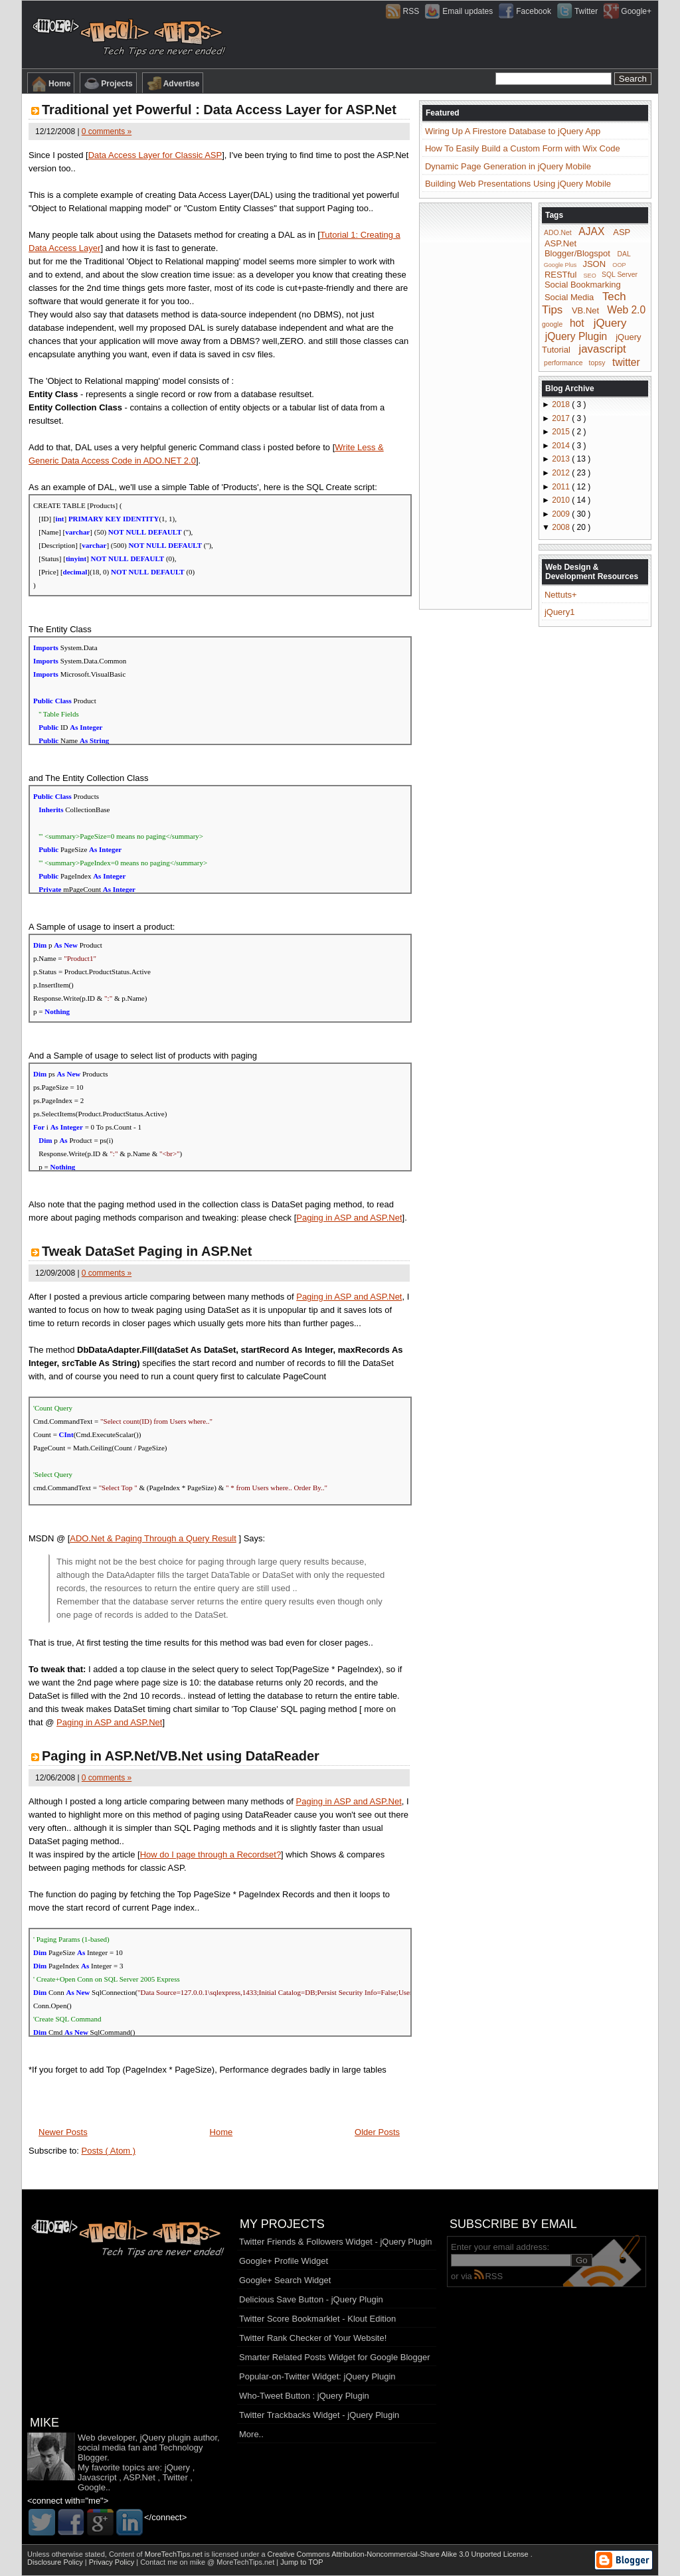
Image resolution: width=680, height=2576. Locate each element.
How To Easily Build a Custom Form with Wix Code (522, 148)
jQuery (610, 323)
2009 (562, 514)
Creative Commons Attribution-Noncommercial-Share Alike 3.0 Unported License (399, 2554)
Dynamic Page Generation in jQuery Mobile (508, 166)
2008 (562, 527)
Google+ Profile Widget (283, 2261)
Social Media (569, 297)
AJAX (591, 231)
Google (92, 2487)
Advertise (173, 84)
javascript (602, 349)
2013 (562, 459)
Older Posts (377, 2132)
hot (577, 323)
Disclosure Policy (56, 2562)
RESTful (560, 274)
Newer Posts (63, 2132)
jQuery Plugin (576, 335)
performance (563, 363)
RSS (488, 2276)
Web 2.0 (626, 309)
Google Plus (560, 265)
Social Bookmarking (583, 285)
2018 (562, 404)
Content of (157, 2554)
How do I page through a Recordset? (210, 1854)
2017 (562, 418)
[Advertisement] (475, 405)
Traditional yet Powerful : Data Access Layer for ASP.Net (219, 109)
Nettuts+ (561, 595)
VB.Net (585, 310)
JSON (594, 264)
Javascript (97, 2477)
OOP (619, 265)
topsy (597, 363)
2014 (562, 445)
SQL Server (620, 274)
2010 (562, 500)
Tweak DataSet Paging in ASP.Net (147, 1251)
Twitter (174, 2477)
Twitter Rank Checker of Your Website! (312, 2338)
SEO (590, 275)
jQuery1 (560, 612)
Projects (108, 84)
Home (50, 84)
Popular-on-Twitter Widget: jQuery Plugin (317, 2376)
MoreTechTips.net (175, 2554)
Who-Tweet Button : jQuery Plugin (304, 2396)
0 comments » (106, 131)
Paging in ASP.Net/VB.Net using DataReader (180, 1756)
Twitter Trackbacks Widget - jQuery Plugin (319, 2415)
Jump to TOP (301, 2562)
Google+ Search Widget (285, 2280)
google (552, 324)
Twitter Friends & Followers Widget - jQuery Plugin (335, 2242)
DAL (624, 254)
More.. (251, 2434)
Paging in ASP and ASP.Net (349, 1218)
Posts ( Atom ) (109, 2151)
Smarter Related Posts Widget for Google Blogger (334, 2357)
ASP (621, 232)
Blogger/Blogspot (577, 253)
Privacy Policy (113, 2562)
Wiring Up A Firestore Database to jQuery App (512, 131)
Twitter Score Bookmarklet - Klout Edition (317, 2319)
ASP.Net (560, 243)
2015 (562, 431)
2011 (562, 486)
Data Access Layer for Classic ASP (155, 155)
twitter (626, 361)
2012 (562, 472)
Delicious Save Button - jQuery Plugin (311, 2299)
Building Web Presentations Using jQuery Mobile (518, 184)
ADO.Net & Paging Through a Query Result (153, 1538)
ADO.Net (558, 232)
